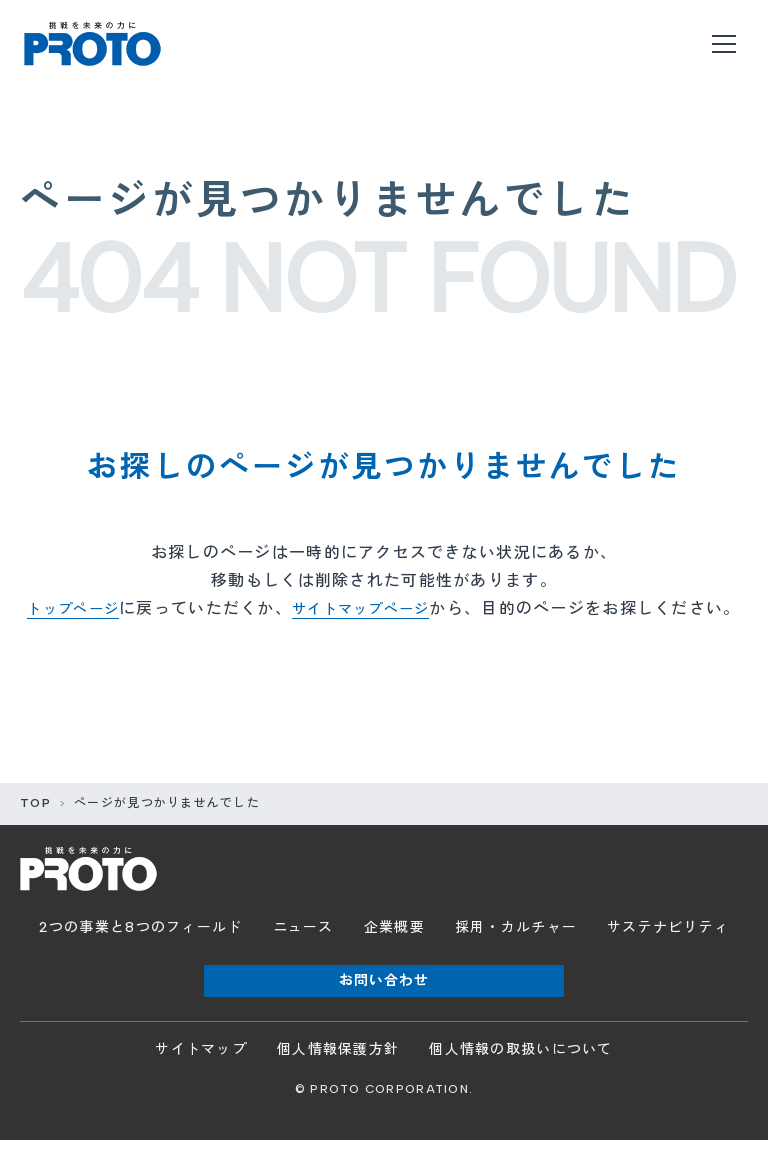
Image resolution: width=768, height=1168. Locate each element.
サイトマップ (201, 1077)
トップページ (82, 608)
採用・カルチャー (516, 955)
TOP (35, 831)
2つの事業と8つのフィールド (141, 955)
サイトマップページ (384, 608)
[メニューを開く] (724, 44)
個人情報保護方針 (338, 1077)
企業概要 (394, 955)
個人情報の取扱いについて (520, 1077)
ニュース (303, 955)
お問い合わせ (384, 1008)
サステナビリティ (668, 955)
